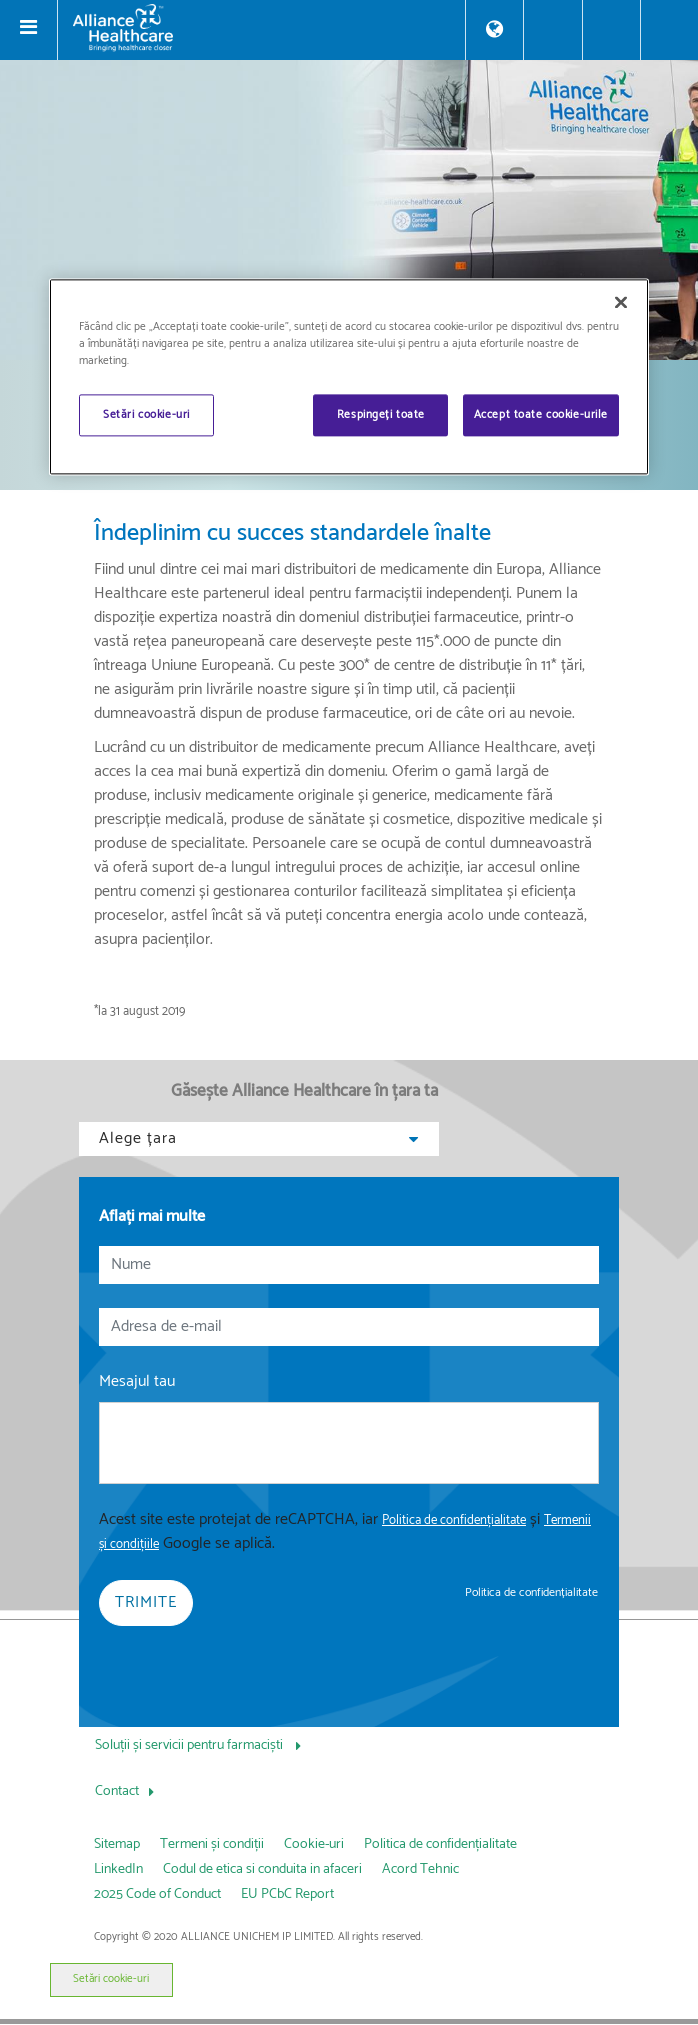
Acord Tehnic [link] (420, 1869)
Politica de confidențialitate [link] (531, 1592)
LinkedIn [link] (118, 1869)
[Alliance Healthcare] (261, 28)
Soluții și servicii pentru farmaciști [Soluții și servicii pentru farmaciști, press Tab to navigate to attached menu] (190, 1745)
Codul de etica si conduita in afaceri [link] (262, 1869)
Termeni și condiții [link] (212, 1844)
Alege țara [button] (259, 1138)
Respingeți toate (381, 414)
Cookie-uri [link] (314, 1844)
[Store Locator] (494, 29)
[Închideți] (621, 302)
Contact (117, 1791)
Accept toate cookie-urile (541, 414)
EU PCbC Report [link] (287, 1894)
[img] (349, 210)
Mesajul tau (137, 1382)
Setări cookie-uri (111, 1979)
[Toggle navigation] (29, 30)
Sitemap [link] (117, 1844)
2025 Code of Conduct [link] (157, 1894)
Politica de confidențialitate (454, 1520)
